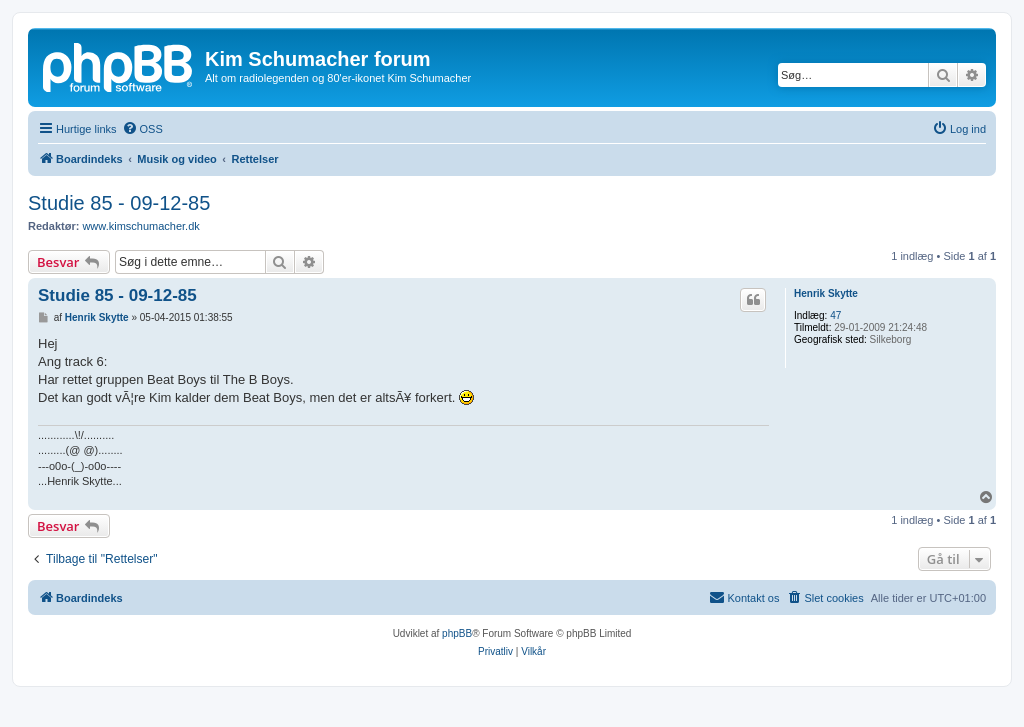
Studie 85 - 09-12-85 (119, 203)
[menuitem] (142, 129)
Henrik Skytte (826, 293)
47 (835, 315)
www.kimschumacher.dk (140, 226)
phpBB (457, 633)
